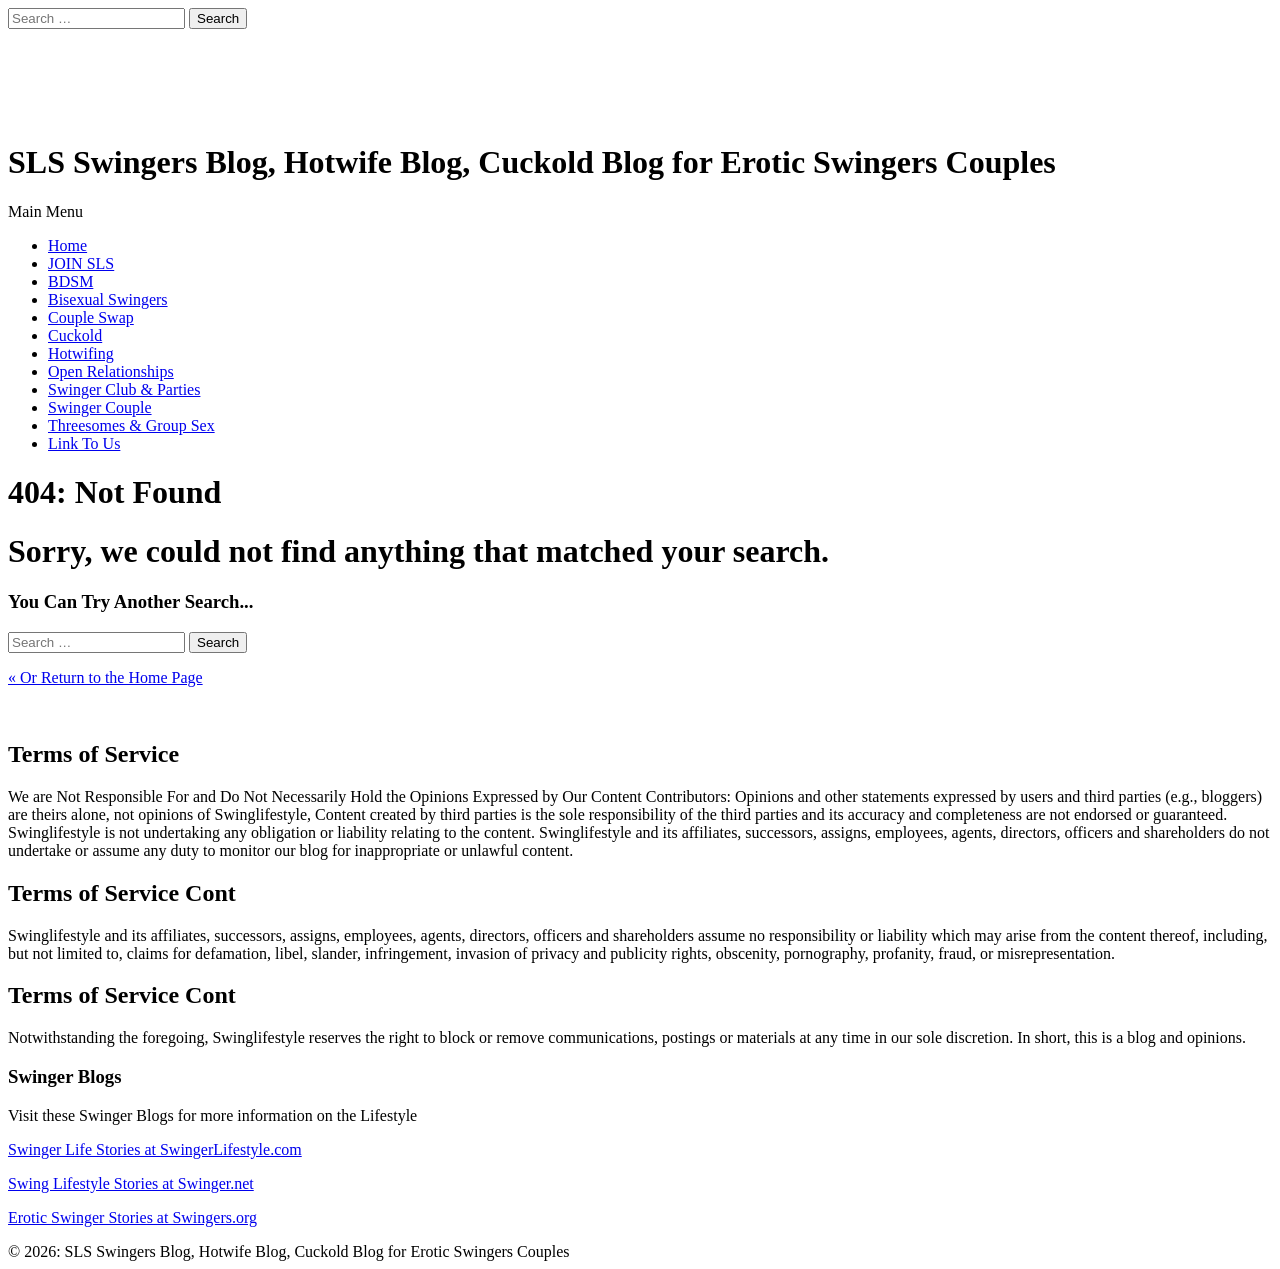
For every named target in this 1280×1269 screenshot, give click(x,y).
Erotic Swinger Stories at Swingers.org (132, 1217)
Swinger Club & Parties (124, 389)
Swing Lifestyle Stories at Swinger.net (131, 1183)
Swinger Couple (100, 407)
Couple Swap (91, 317)
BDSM (70, 281)
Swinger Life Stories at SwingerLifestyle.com (155, 1149)
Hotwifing (81, 353)
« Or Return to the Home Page (105, 677)
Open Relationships (111, 371)
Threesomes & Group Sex (131, 425)
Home (67, 245)
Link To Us (84, 443)
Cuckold (75, 335)
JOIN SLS (81, 263)
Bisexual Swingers (108, 299)
